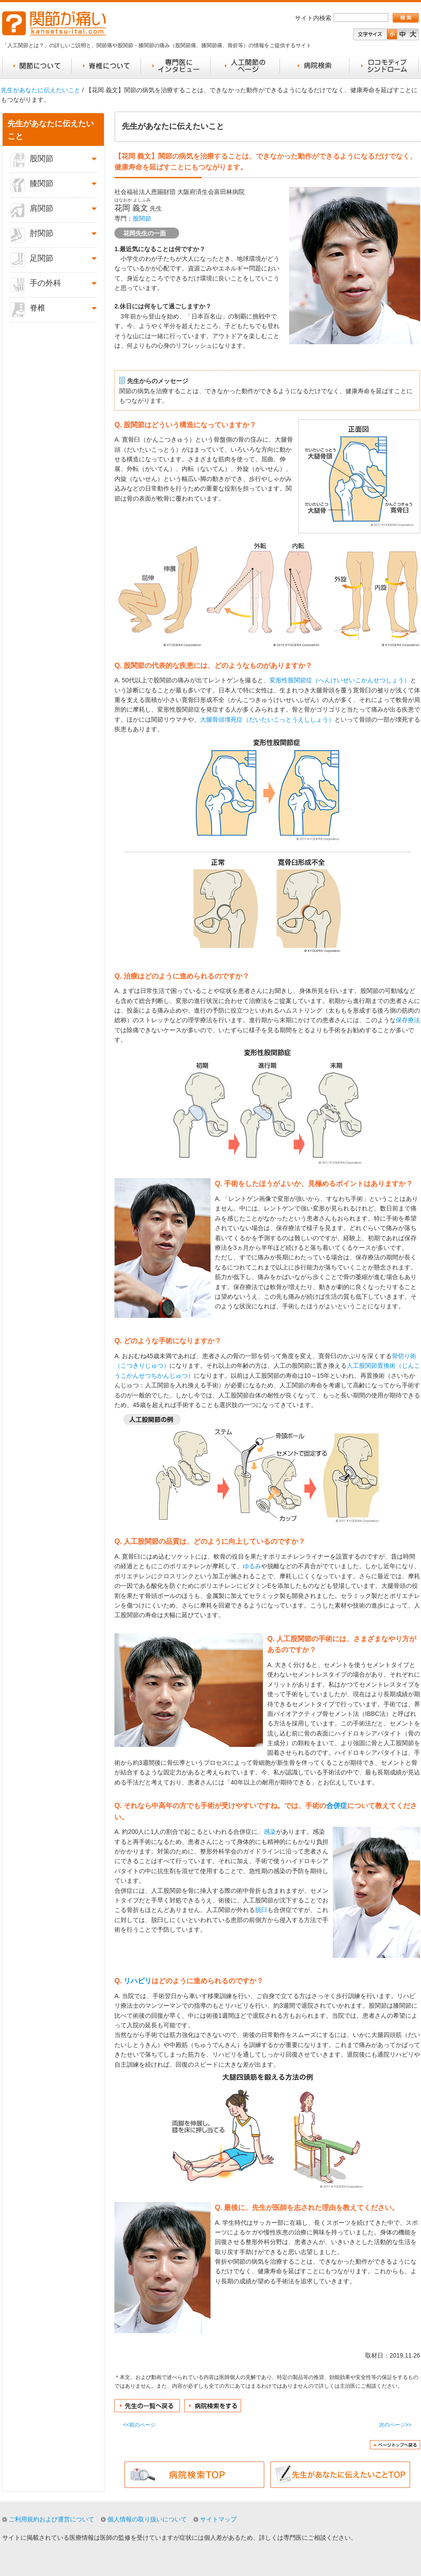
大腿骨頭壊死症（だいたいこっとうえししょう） (267, 719)
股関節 (142, 218)
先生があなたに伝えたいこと (40, 89)
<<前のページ (139, 2425)
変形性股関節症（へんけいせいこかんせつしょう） (339, 680)
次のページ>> (395, 2425)
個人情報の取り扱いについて (147, 2519)
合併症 (336, 1805)
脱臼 (261, 1909)
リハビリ (138, 1981)
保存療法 (408, 1020)
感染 (270, 1831)
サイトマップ (218, 2519)
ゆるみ (252, 1566)
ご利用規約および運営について (51, 2519)
